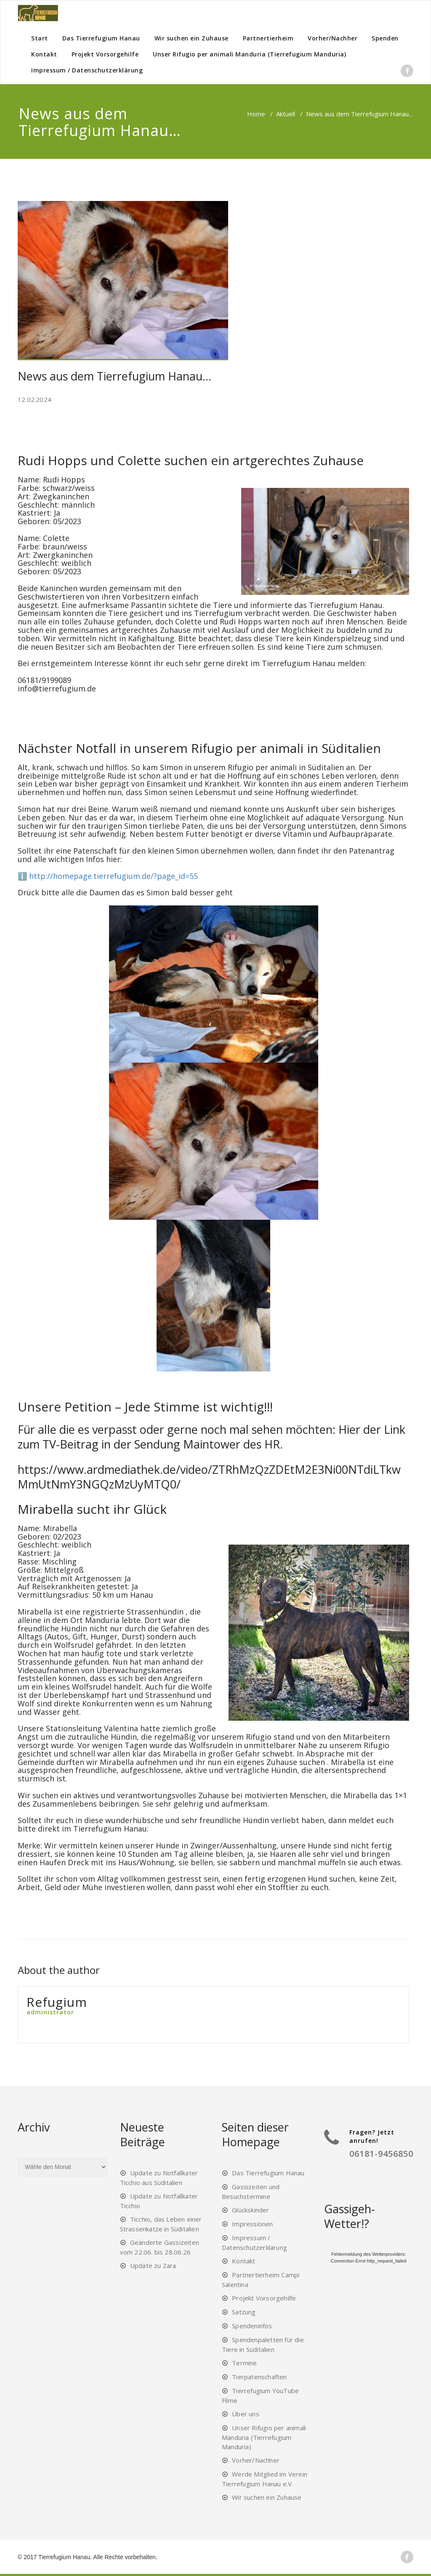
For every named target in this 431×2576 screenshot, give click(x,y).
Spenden (385, 38)
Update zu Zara (153, 2265)
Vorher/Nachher (332, 38)
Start (39, 38)
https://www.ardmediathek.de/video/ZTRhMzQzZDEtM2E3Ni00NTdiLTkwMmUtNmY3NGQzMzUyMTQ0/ (209, 1477)
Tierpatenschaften (259, 2376)
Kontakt (44, 54)
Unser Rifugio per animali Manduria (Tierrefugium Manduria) (249, 54)
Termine (244, 2363)
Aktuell (285, 114)
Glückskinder (250, 2210)
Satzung (243, 2312)
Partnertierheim (268, 38)
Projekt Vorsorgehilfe (105, 54)
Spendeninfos (252, 2326)
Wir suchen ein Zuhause (191, 38)
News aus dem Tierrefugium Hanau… (114, 376)
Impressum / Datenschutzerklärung (87, 70)
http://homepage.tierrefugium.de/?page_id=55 (113, 876)
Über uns (245, 2414)
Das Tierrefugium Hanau (101, 38)
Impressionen (252, 2224)
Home (256, 114)
